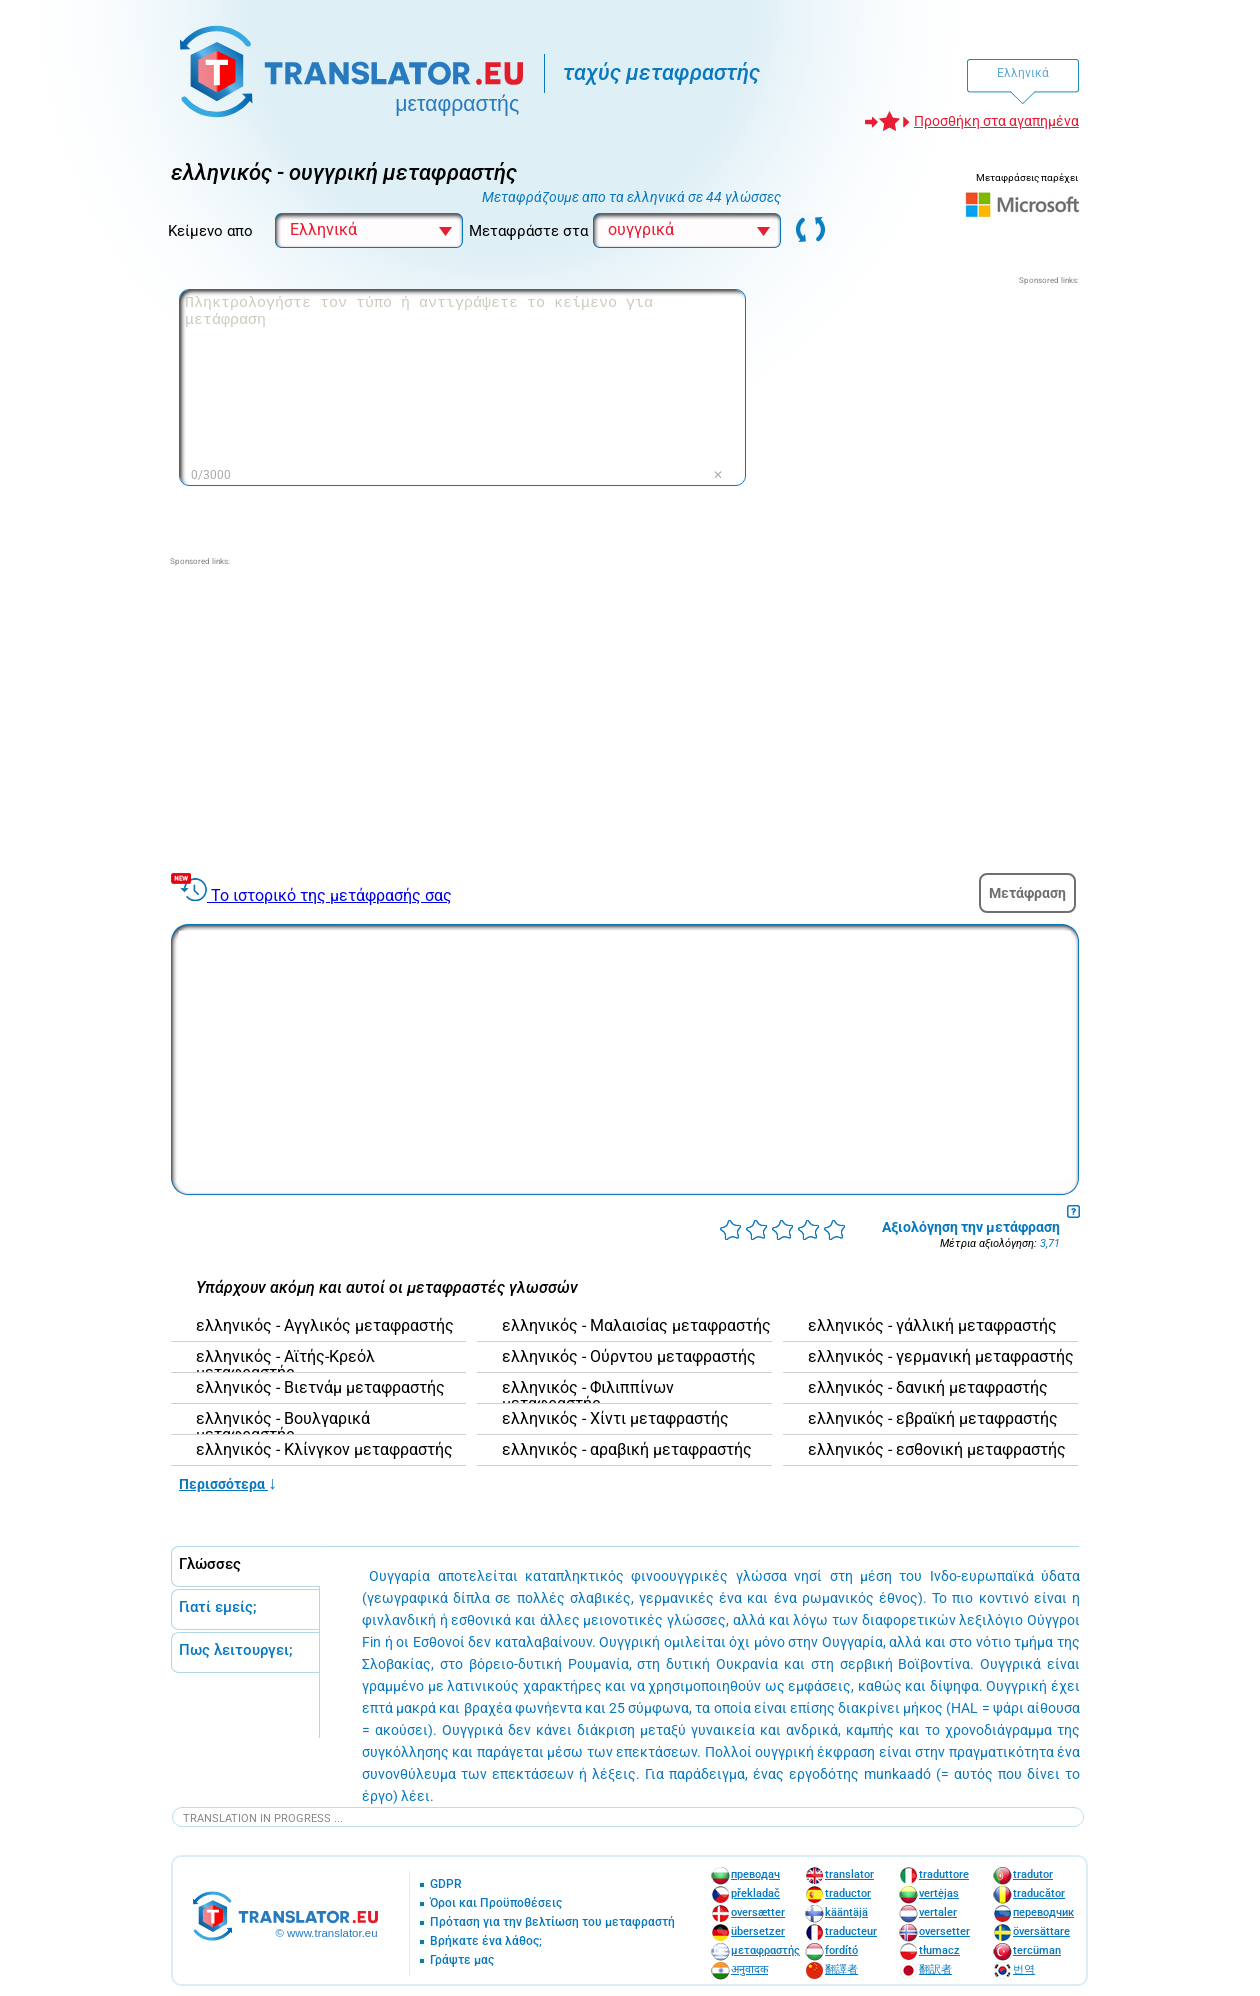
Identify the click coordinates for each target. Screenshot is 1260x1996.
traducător (1039, 1893)
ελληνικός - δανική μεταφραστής (928, 1388)
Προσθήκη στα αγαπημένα (996, 121)
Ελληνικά (1023, 73)
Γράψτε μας (462, 1960)
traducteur (851, 1931)
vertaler (938, 1912)
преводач (755, 1874)
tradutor (1033, 1874)
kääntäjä (846, 1912)
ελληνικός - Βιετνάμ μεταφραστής (320, 1388)
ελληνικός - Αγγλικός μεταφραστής (325, 1326)
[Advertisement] (929, 412)
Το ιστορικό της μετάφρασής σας (331, 895)
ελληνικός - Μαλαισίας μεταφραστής (636, 1326)
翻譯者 (841, 1969)
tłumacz (939, 1950)
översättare (1041, 1931)
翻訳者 (935, 1969)
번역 (1024, 1969)
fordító (841, 1950)
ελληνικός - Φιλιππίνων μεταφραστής (588, 1396)
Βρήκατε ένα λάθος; (486, 1941)
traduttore (944, 1874)
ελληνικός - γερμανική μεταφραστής (941, 1357)
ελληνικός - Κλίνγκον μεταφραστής (324, 1450)
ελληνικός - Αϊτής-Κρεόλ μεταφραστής (285, 1365)
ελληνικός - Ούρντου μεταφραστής (629, 1357)
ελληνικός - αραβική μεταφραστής (627, 1450)
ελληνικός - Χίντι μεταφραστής (615, 1419)
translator (849, 1874)
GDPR (446, 1884)
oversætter (758, 1912)
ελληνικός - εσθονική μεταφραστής (937, 1450)
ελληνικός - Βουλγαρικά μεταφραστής (283, 1427)
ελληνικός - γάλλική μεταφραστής (932, 1326)
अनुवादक (749, 1969)
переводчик (1043, 1912)
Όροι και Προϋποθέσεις (496, 1903)
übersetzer (758, 1931)
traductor (848, 1893)
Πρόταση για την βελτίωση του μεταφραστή (552, 1922)
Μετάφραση (1027, 893)
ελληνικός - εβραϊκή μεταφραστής (933, 1419)
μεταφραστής (765, 1950)
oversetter (944, 1931)
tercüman (1037, 1950)
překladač (755, 1893)
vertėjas (939, 1893)
